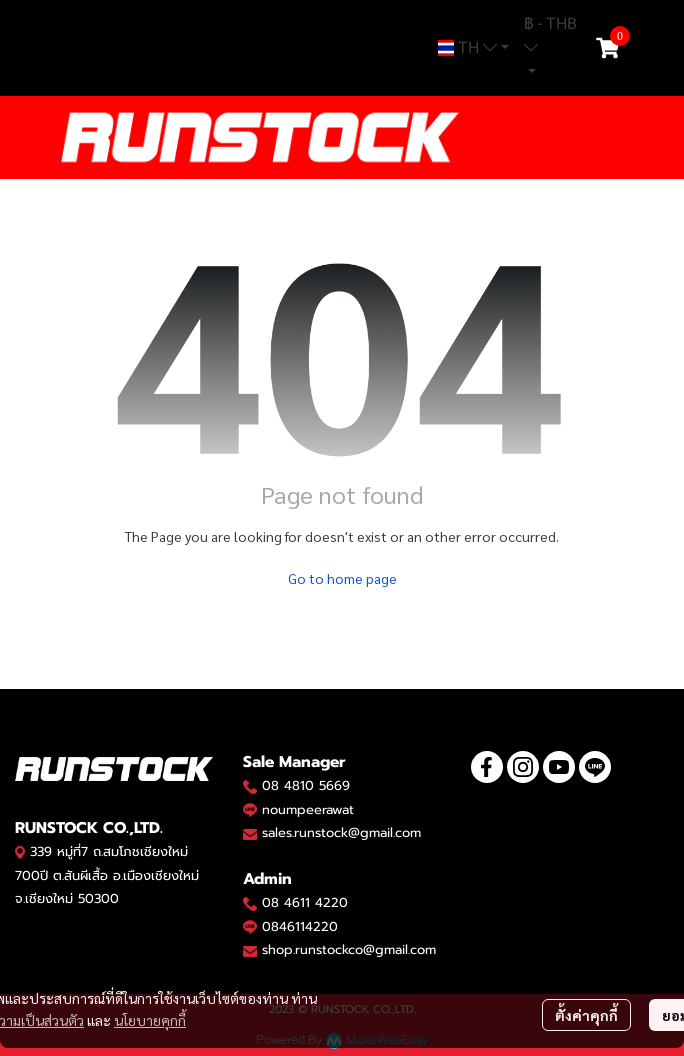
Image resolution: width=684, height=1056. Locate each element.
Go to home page (342, 578)
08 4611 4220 (305, 902)
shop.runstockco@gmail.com (349, 949)
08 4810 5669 (306, 785)
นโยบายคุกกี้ (150, 1020)
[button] (473, 48)
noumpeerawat (308, 809)
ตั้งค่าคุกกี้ (586, 1015)
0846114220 (300, 926)
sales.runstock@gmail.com (341, 832)
